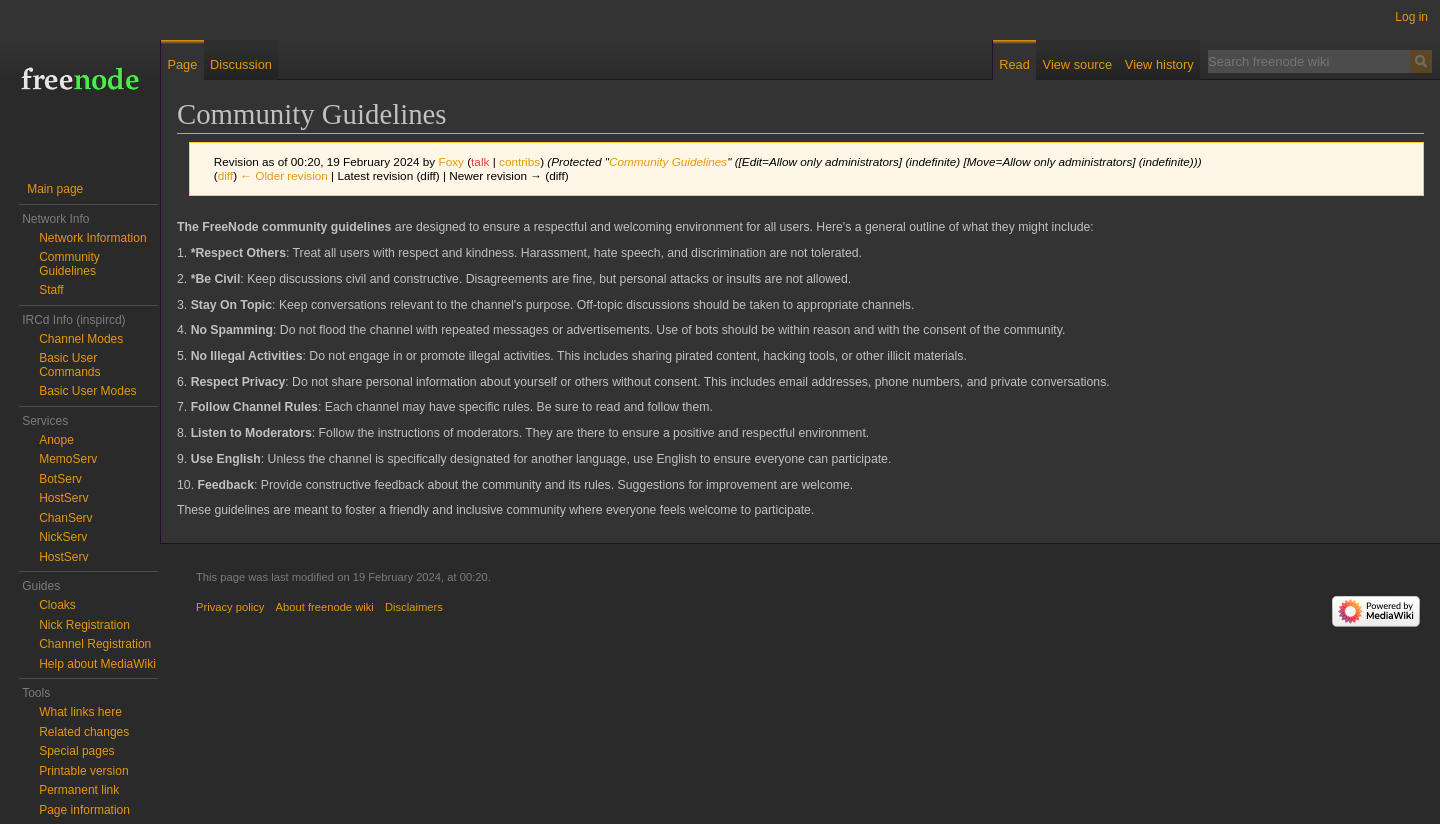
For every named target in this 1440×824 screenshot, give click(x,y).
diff (225, 175)
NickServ (63, 537)
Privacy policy (230, 607)
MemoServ (68, 459)
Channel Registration (95, 644)
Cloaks (57, 605)
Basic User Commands (69, 365)
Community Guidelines (668, 161)
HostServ (63, 498)
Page (182, 64)
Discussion (241, 64)
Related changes (84, 732)
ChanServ (65, 518)
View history (1159, 64)
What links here (80, 712)
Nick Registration (84, 625)
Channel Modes (81, 339)
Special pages (76, 751)
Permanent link (79, 790)
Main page (55, 189)
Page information (84, 810)
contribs (519, 161)
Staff (51, 290)
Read (1014, 64)
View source (1077, 64)
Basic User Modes (87, 391)
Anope (56, 440)
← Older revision (284, 175)
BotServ (60, 479)
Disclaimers (414, 607)
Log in (1411, 17)
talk (480, 161)
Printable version (83, 771)
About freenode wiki (325, 607)
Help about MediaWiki (97, 664)
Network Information (92, 238)
